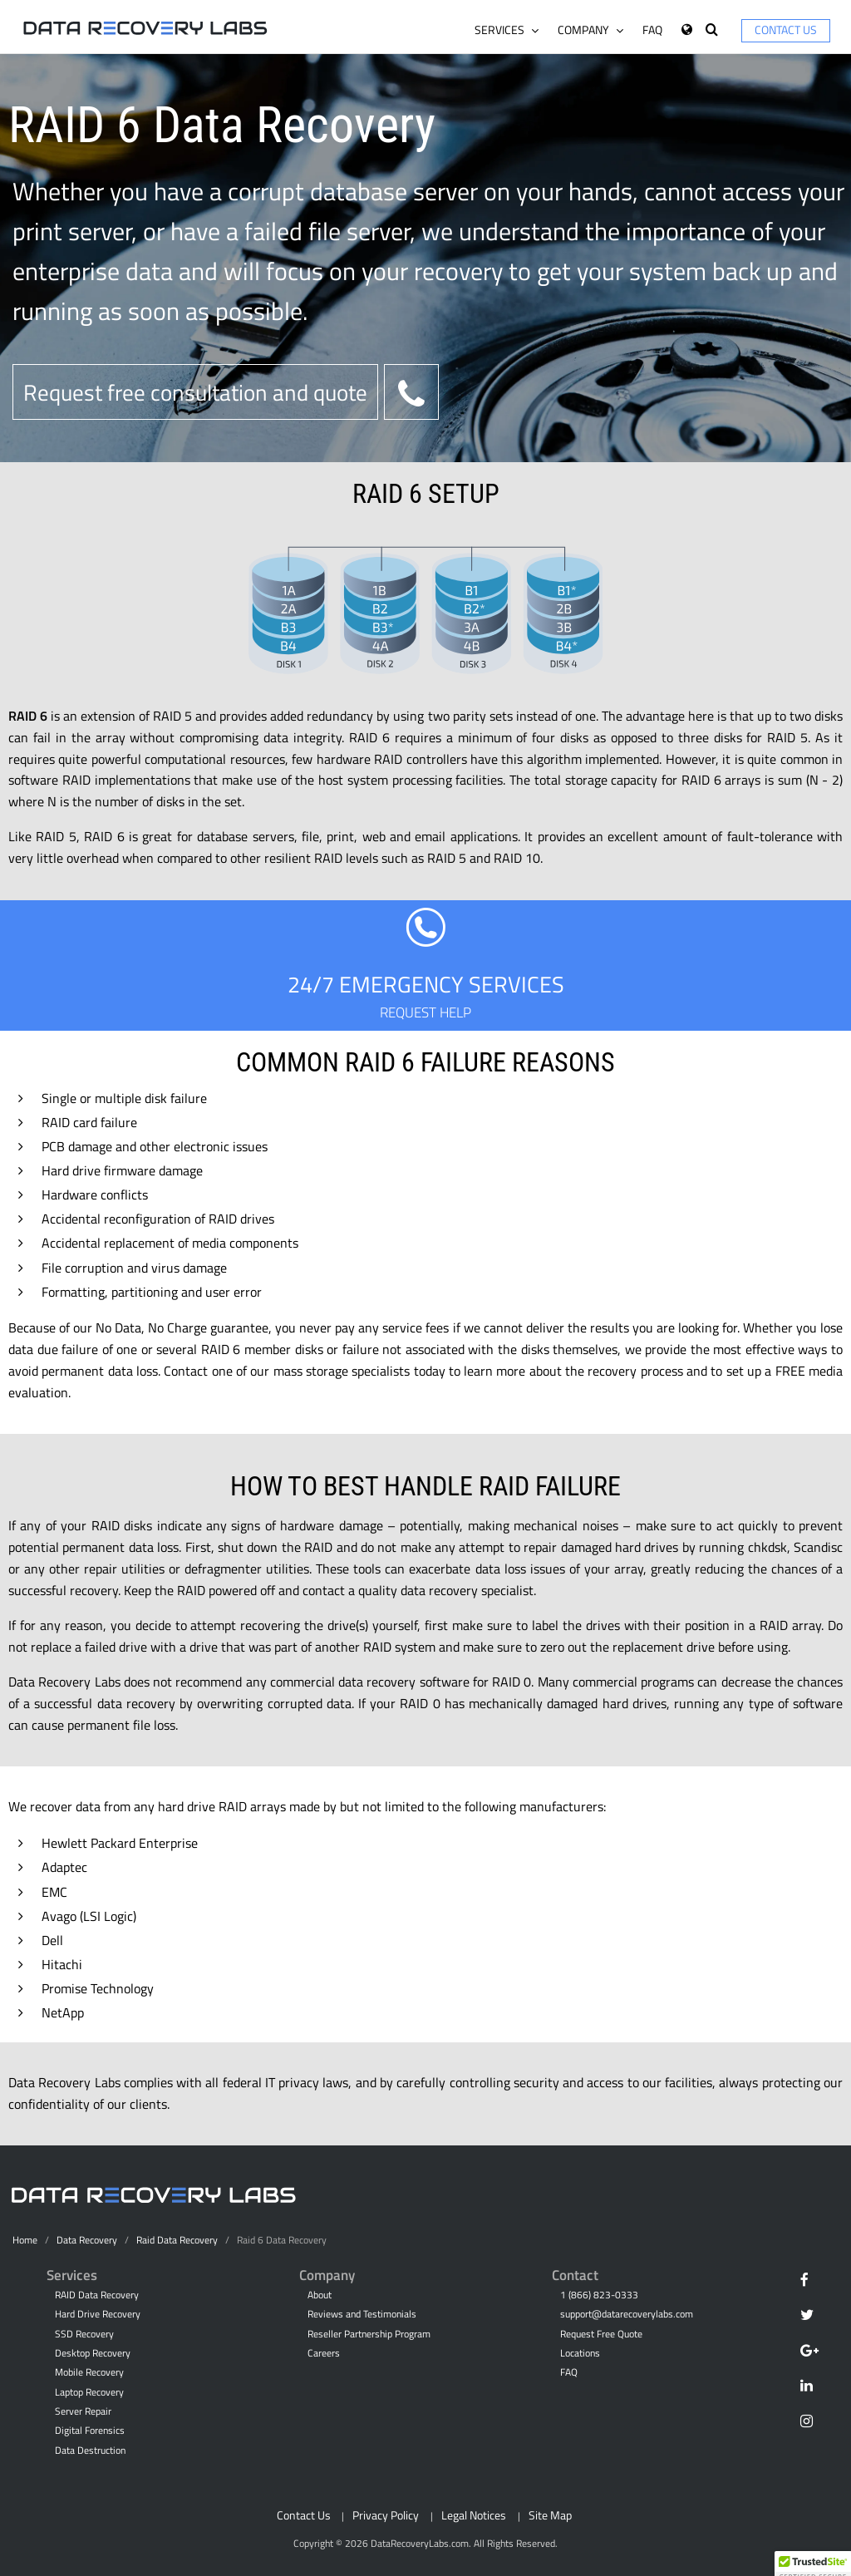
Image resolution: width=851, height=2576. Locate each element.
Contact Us (786, 30)
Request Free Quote (601, 2334)
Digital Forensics (90, 2430)
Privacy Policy (385, 2515)
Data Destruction (90, 2450)
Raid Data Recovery (177, 2240)
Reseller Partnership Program (368, 2334)
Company (590, 30)
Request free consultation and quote (195, 392)
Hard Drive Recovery (97, 2314)
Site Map (550, 2515)
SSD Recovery (84, 2334)
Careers (323, 2353)
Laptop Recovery (89, 2392)
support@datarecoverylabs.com (626, 2314)
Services (507, 30)
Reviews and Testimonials (361, 2314)
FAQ (652, 30)
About (319, 2295)
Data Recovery (87, 2240)
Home (24, 2240)
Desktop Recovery (92, 2353)
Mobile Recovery (89, 2372)
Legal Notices (473, 2515)
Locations (580, 2353)
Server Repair (83, 2411)
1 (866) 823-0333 (599, 2295)
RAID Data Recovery (97, 2295)
